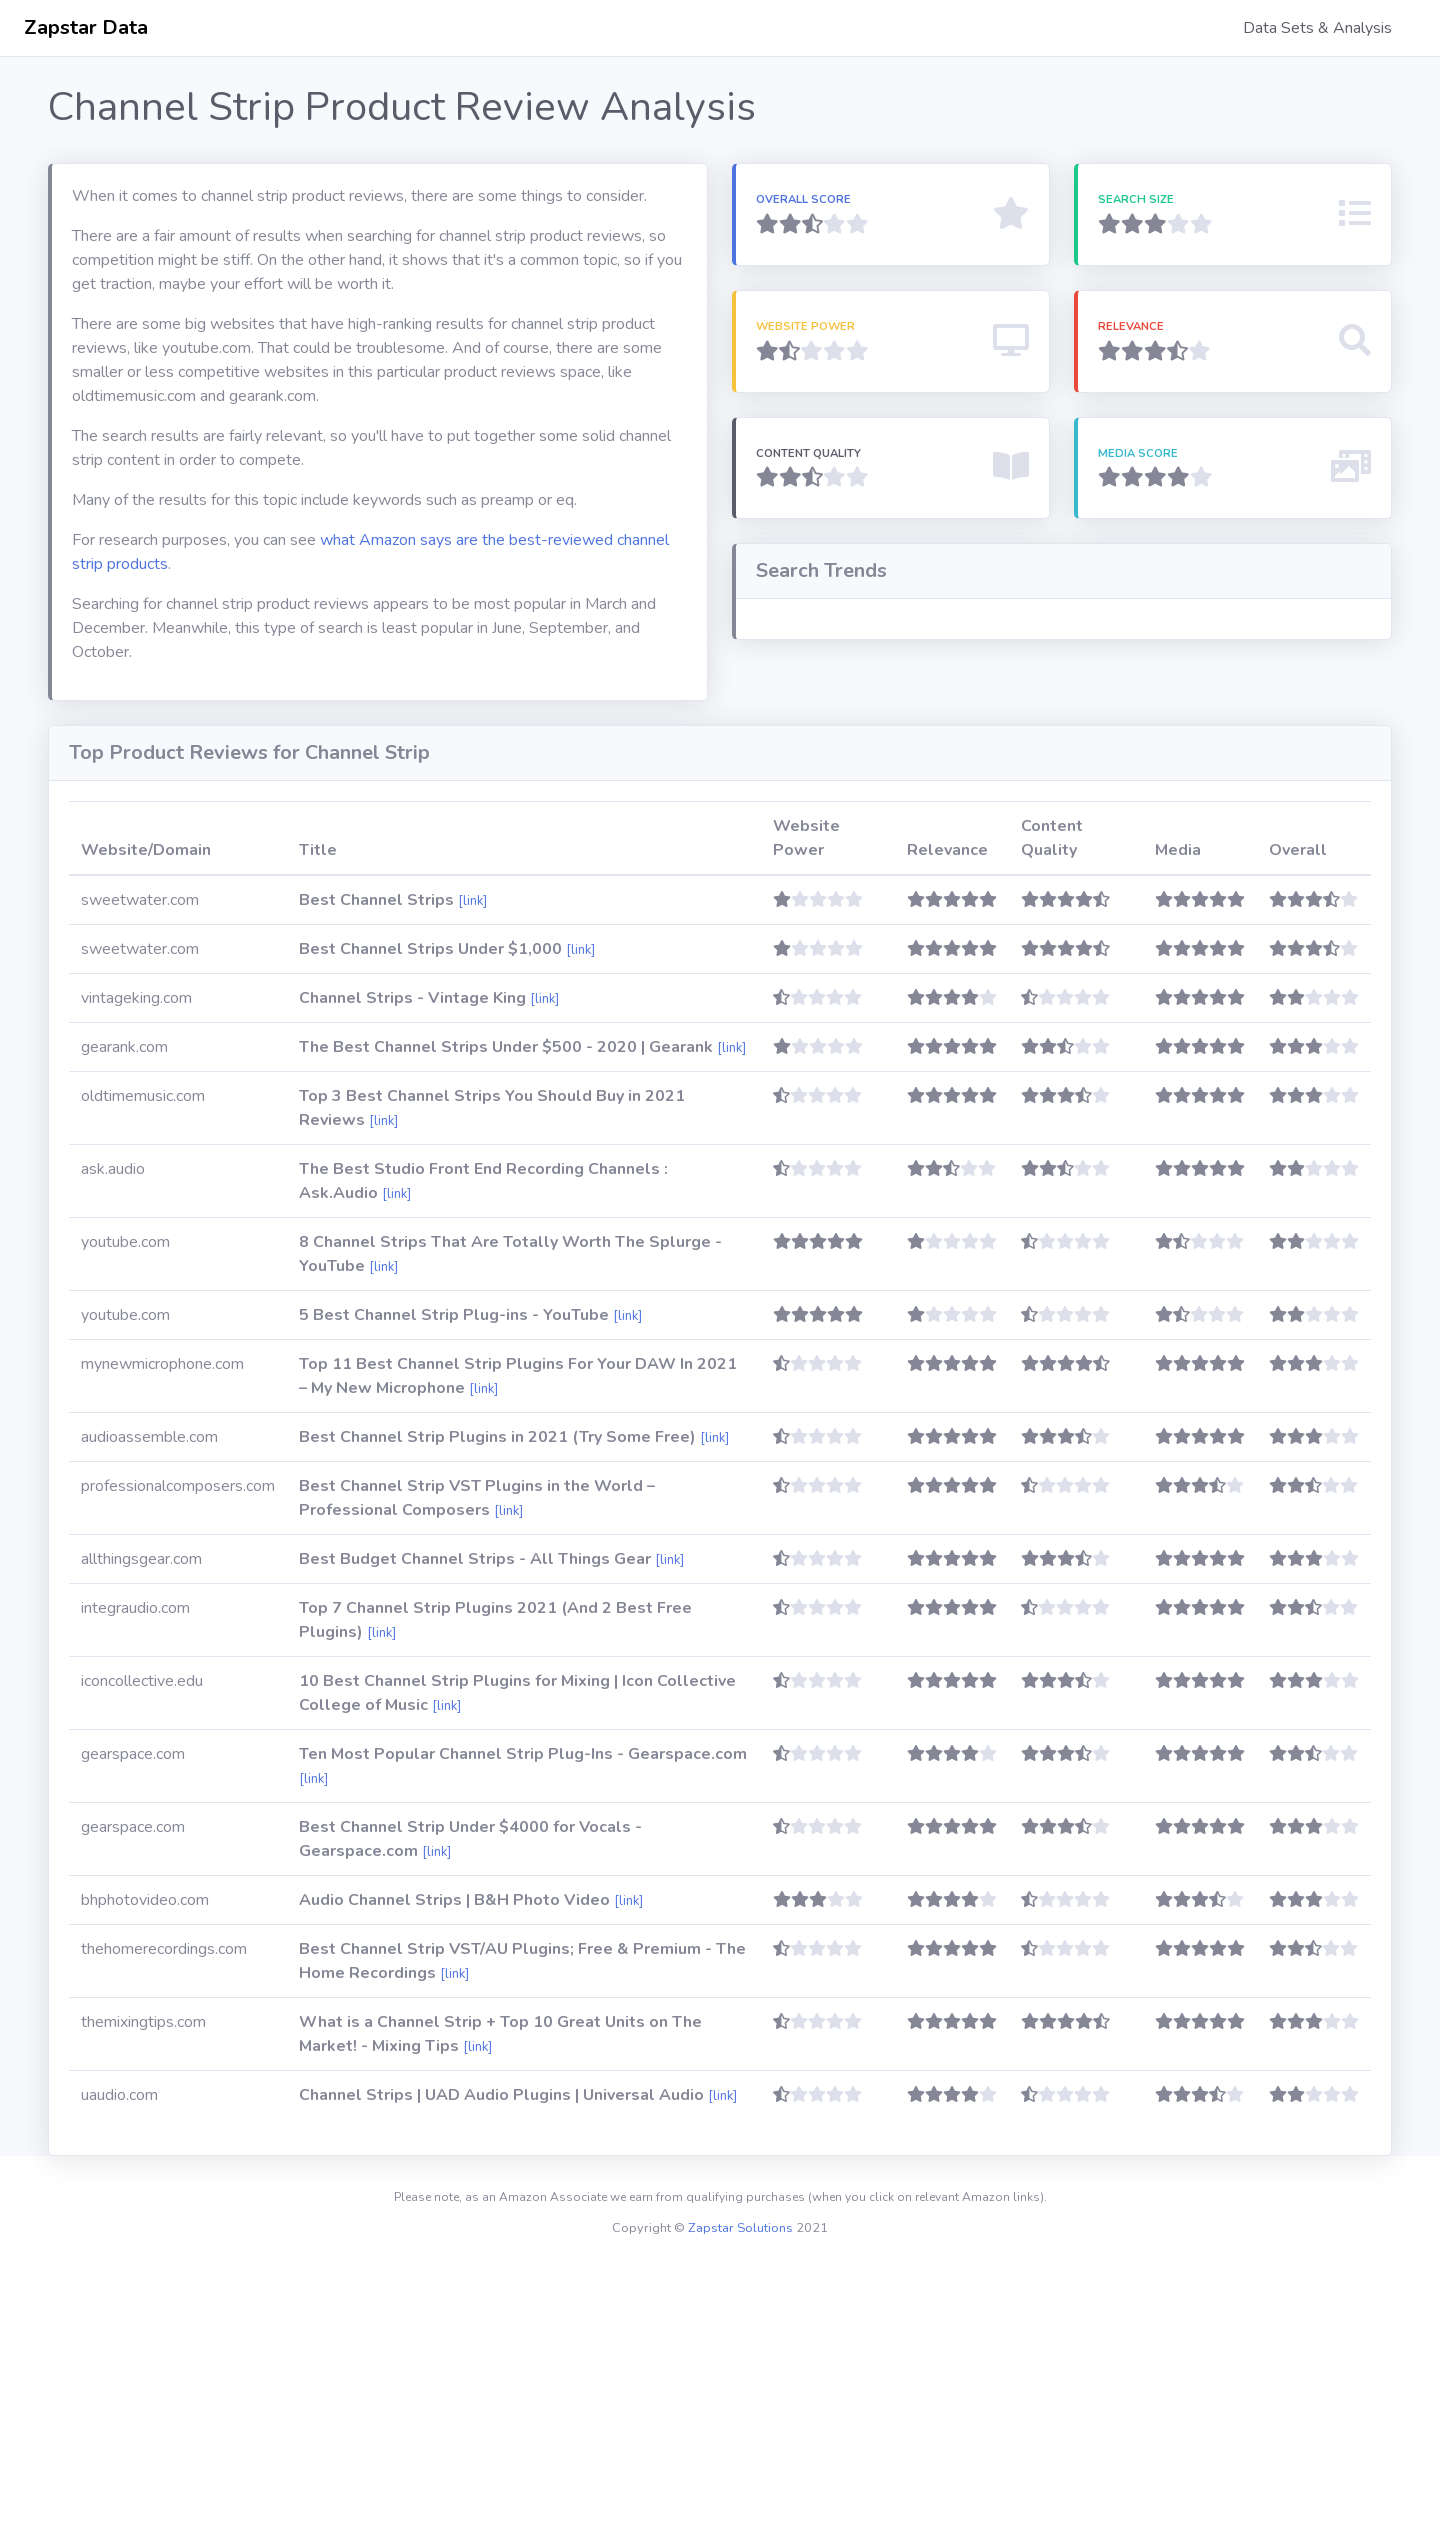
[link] (472, 1171)
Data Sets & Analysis (1317, 28)
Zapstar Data (86, 27)
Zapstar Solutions (740, 2498)
